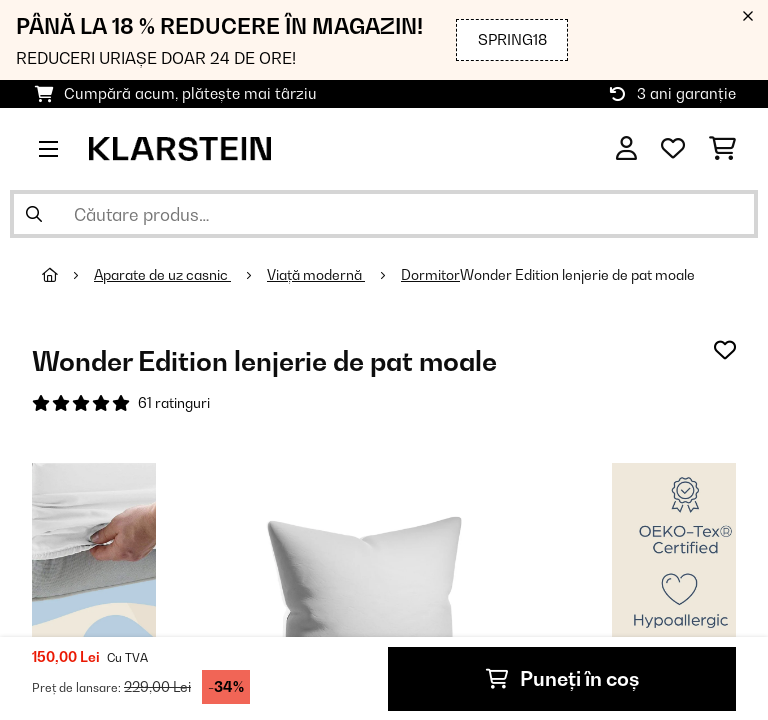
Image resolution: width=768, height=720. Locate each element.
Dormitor (430, 275)
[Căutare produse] (384, 214)
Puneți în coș (562, 679)
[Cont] (626, 149)
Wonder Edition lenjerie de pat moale (577, 275)
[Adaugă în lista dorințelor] (725, 350)
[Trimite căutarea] (34, 214)
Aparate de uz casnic (162, 275)
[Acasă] (68, 275)
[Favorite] (673, 149)
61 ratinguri (174, 403)
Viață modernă (316, 275)
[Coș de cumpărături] (722, 149)
